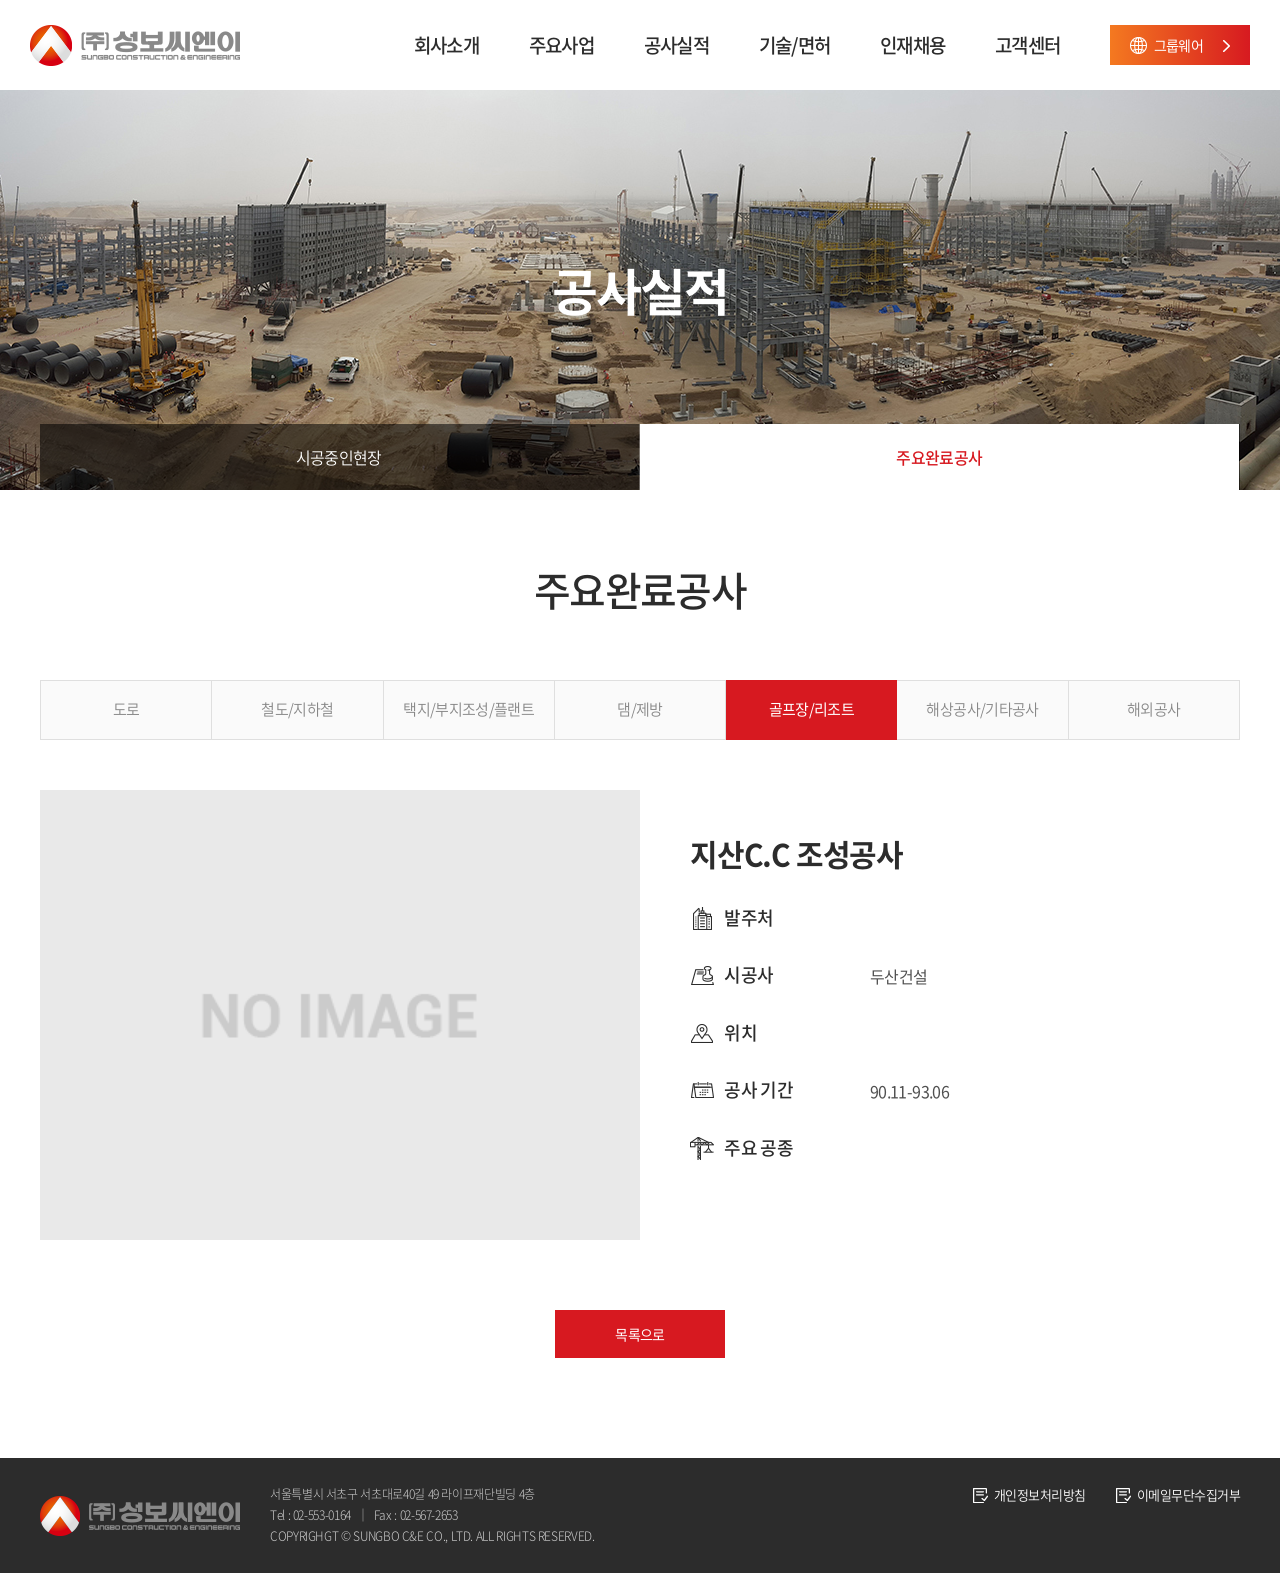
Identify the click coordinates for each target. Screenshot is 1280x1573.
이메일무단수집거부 (1188, 1494)
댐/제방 (639, 709)
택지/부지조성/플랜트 (468, 709)
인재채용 (912, 45)
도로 (126, 709)
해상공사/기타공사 (982, 709)
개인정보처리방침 (1040, 1494)
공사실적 (676, 45)
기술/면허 (794, 45)
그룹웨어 (1178, 45)
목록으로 (639, 1334)
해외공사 (1153, 709)
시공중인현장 (339, 457)
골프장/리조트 (812, 709)
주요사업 (561, 45)
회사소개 (446, 45)
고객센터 (1027, 45)
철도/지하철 (297, 709)
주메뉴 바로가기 (0, 0)
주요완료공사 (939, 457)
